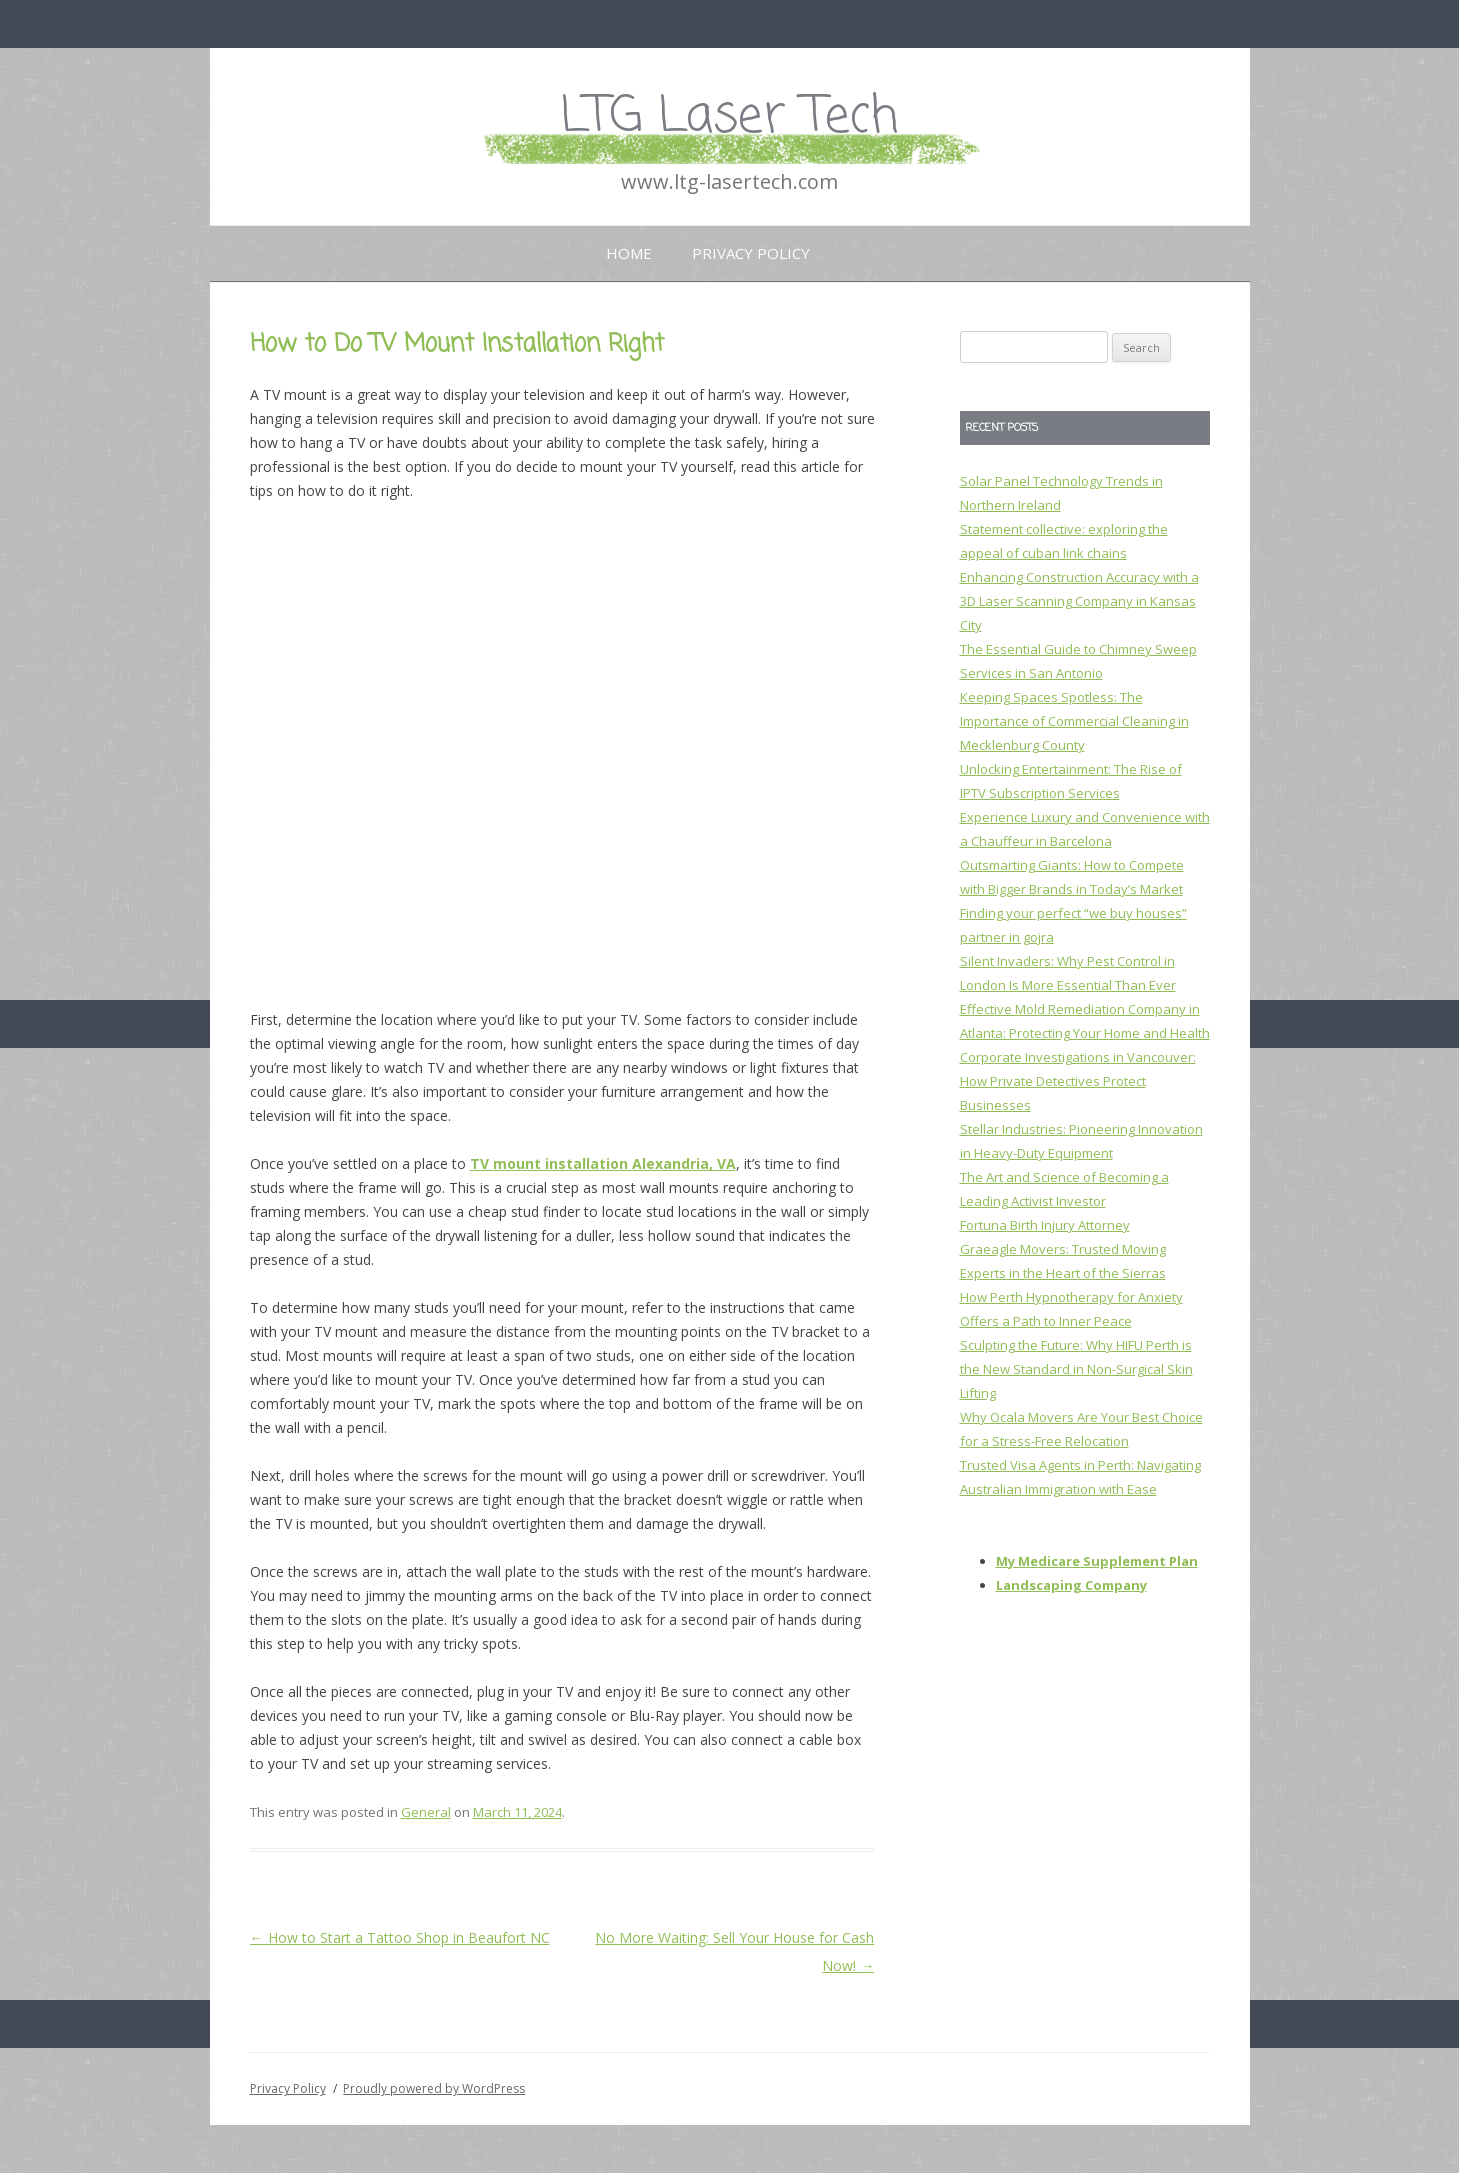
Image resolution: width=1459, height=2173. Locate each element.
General (426, 1812)
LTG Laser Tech (729, 117)
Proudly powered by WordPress (434, 2088)
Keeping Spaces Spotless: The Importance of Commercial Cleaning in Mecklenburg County (1074, 721)
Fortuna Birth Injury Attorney (1045, 1225)
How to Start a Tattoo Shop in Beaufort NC (400, 1937)
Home (629, 253)
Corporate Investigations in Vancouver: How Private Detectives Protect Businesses (1078, 1081)
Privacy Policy (751, 253)
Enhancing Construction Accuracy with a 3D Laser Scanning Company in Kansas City (1079, 601)
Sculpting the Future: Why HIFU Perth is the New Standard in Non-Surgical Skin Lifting (1076, 1369)
